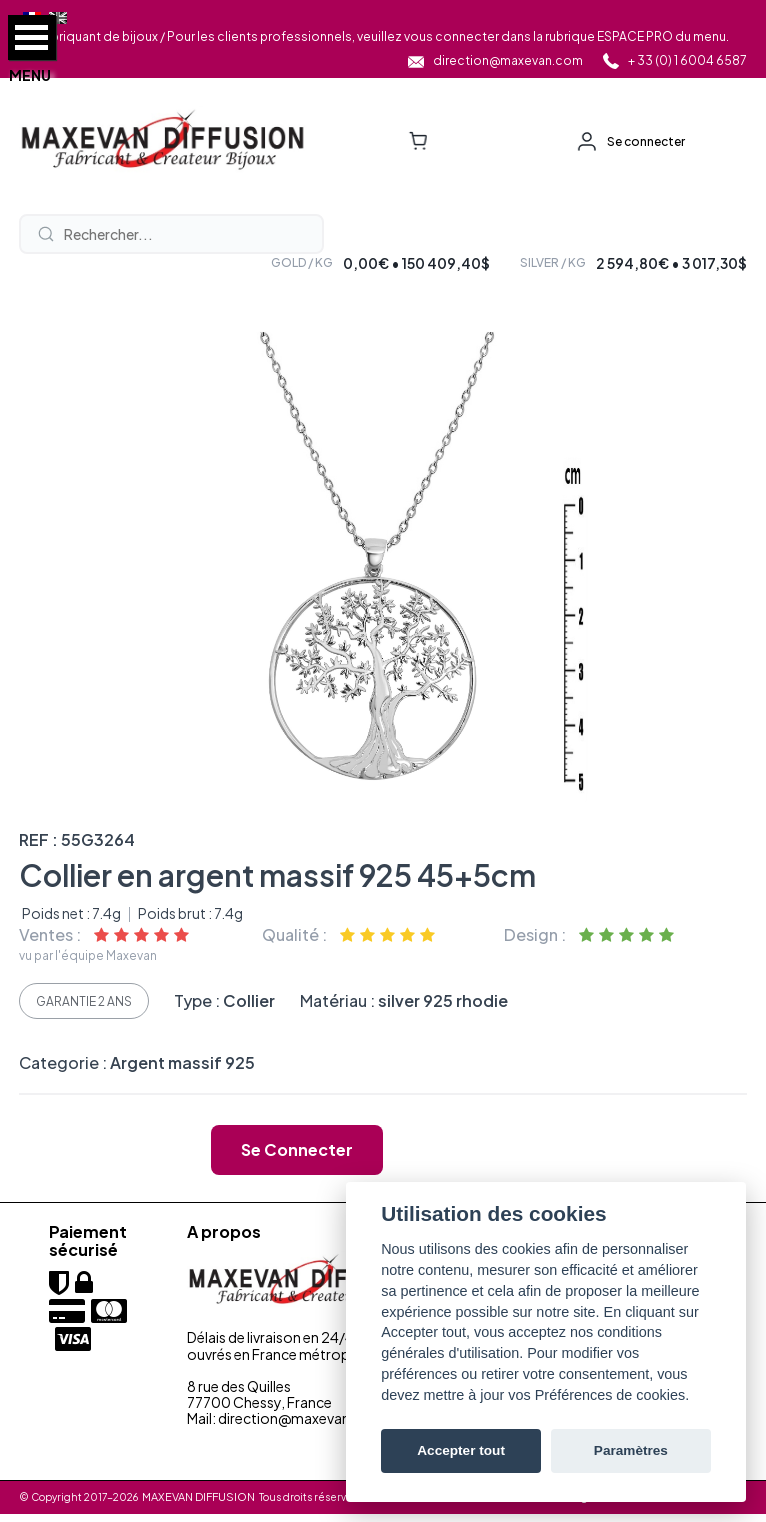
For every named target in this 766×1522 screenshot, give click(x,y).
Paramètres (631, 1450)
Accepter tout (461, 1450)
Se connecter (646, 141)
